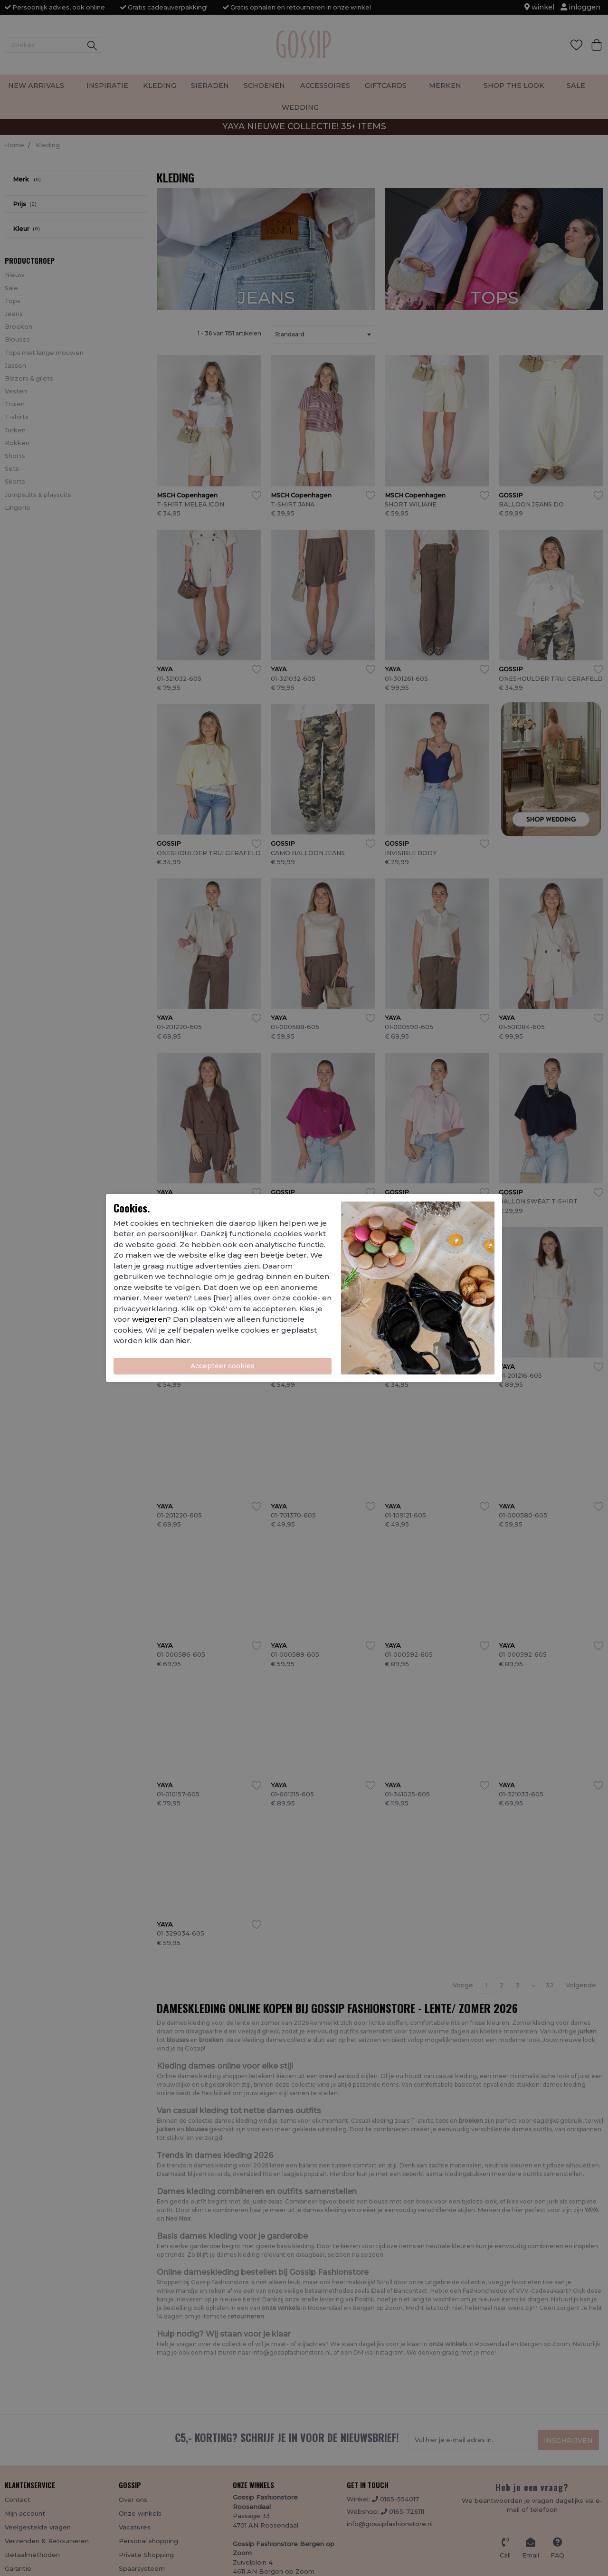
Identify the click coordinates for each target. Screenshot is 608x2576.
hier (183, 1340)
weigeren (149, 1319)
